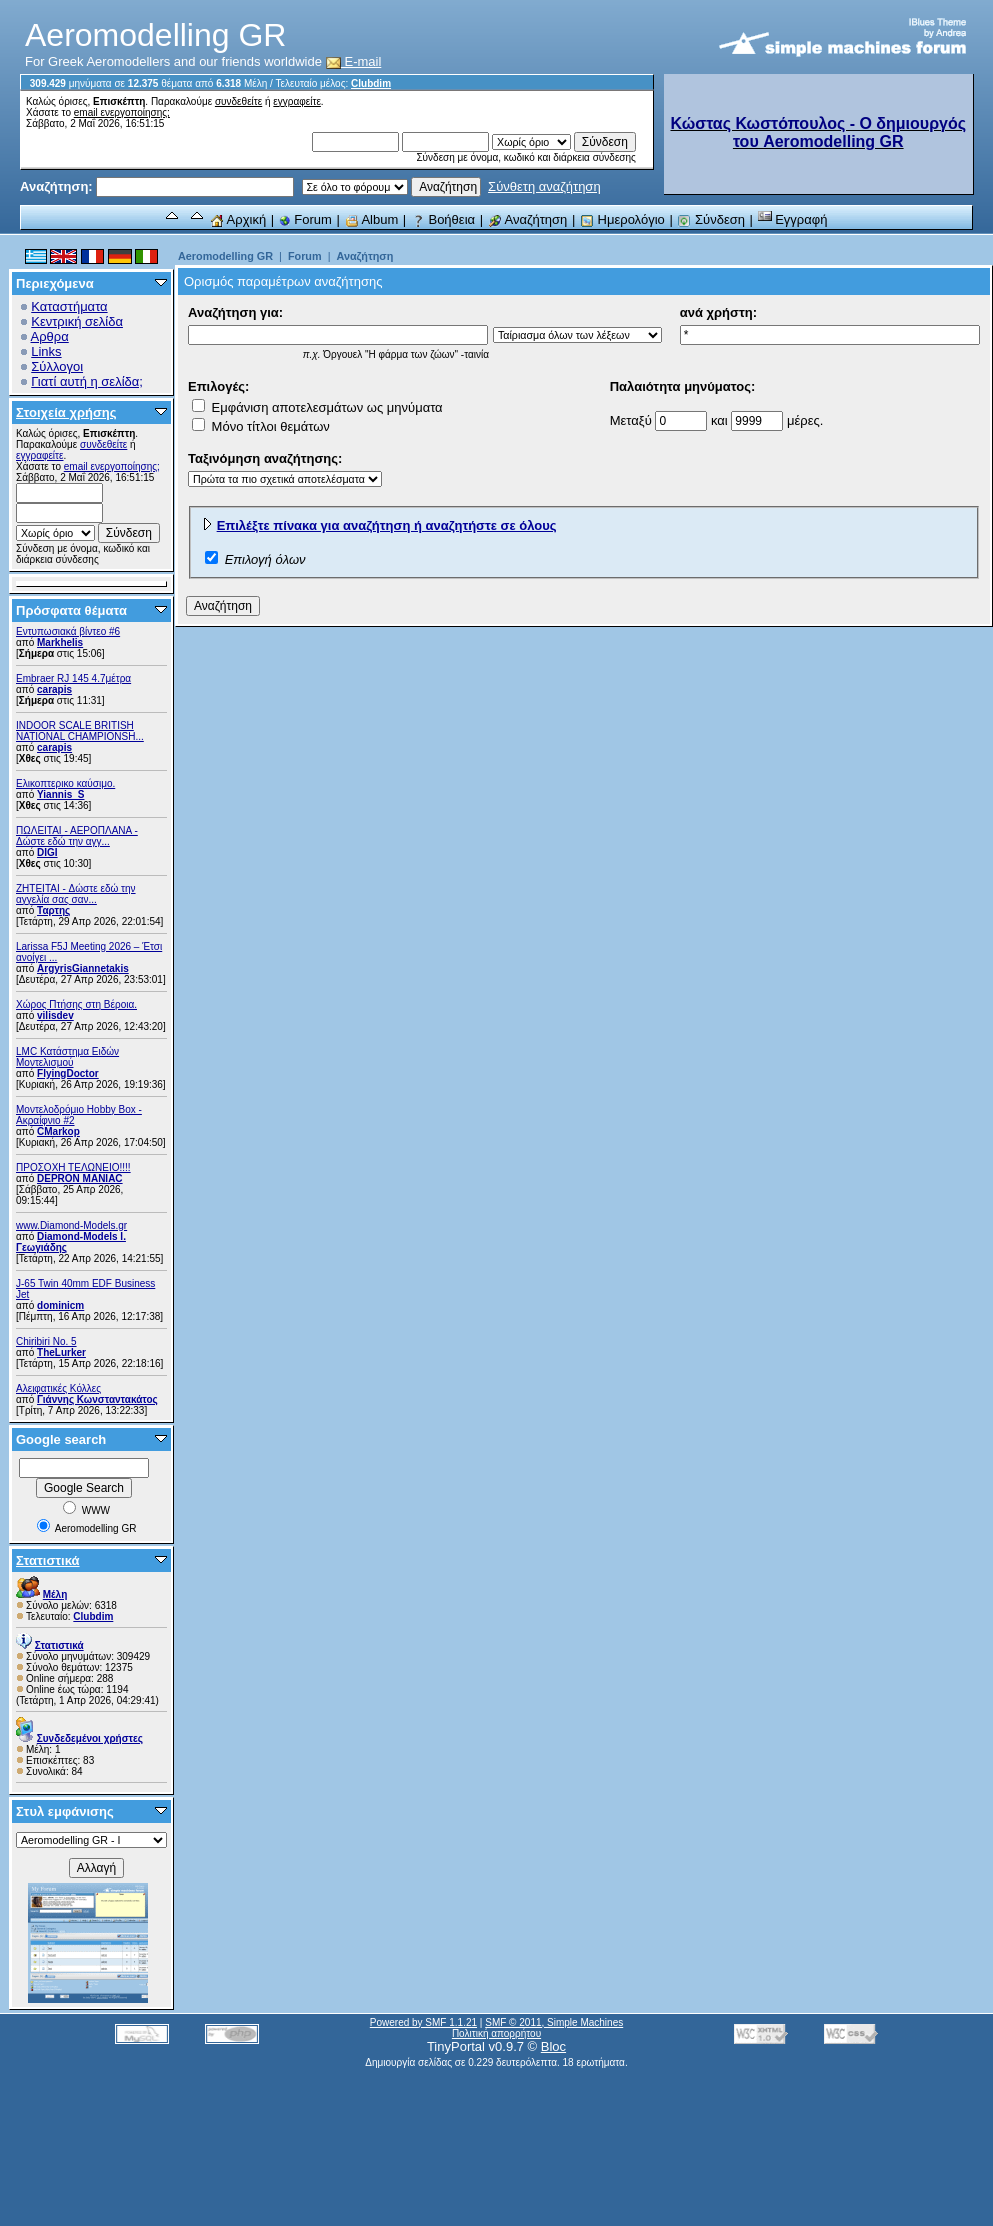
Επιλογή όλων (265, 559)
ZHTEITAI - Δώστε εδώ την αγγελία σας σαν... (76, 894)
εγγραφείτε (297, 101)
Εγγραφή (793, 219)
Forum (305, 219)
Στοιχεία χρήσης (66, 412)
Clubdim (371, 83)
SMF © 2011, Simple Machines (554, 2022)
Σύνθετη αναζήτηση (544, 186)
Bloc (553, 2046)
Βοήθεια (443, 219)
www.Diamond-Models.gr (71, 1225)
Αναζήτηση (528, 219)
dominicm (60, 1305)
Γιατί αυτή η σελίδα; (87, 381)
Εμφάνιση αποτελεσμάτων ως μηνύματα (317, 407)
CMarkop (58, 1131)
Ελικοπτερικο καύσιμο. (65, 783)
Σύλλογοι (57, 366)
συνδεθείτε (238, 101)
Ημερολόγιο (622, 219)
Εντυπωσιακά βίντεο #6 (68, 631)
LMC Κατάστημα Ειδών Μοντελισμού (67, 1057)
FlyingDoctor (68, 1073)
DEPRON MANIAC (80, 1178)
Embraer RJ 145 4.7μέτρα (73, 678)
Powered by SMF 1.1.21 (423, 2022)
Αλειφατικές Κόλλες (58, 1388)
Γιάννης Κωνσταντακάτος (97, 1399)
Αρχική (238, 219)
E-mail (354, 61)
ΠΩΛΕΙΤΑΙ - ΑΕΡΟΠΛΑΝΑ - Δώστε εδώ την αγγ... (77, 836)
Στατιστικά (48, 1560)
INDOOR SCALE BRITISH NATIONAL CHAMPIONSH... (80, 731)
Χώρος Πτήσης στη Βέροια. (76, 1004)
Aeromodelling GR (225, 256)
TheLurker (61, 1352)
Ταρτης (53, 910)
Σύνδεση (711, 219)
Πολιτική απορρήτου (496, 2033)
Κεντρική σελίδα (77, 321)
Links (46, 351)
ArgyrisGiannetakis (83, 968)
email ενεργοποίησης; (122, 112)
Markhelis (60, 642)
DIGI (47, 852)
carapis (54, 689)
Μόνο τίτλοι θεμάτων (261, 426)
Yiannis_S (60, 794)
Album (372, 219)
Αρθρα (50, 336)
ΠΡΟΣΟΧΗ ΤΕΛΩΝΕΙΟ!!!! (73, 1167)
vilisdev (55, 1015)
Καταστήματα (69, 306)
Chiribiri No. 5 (46, 1341)
